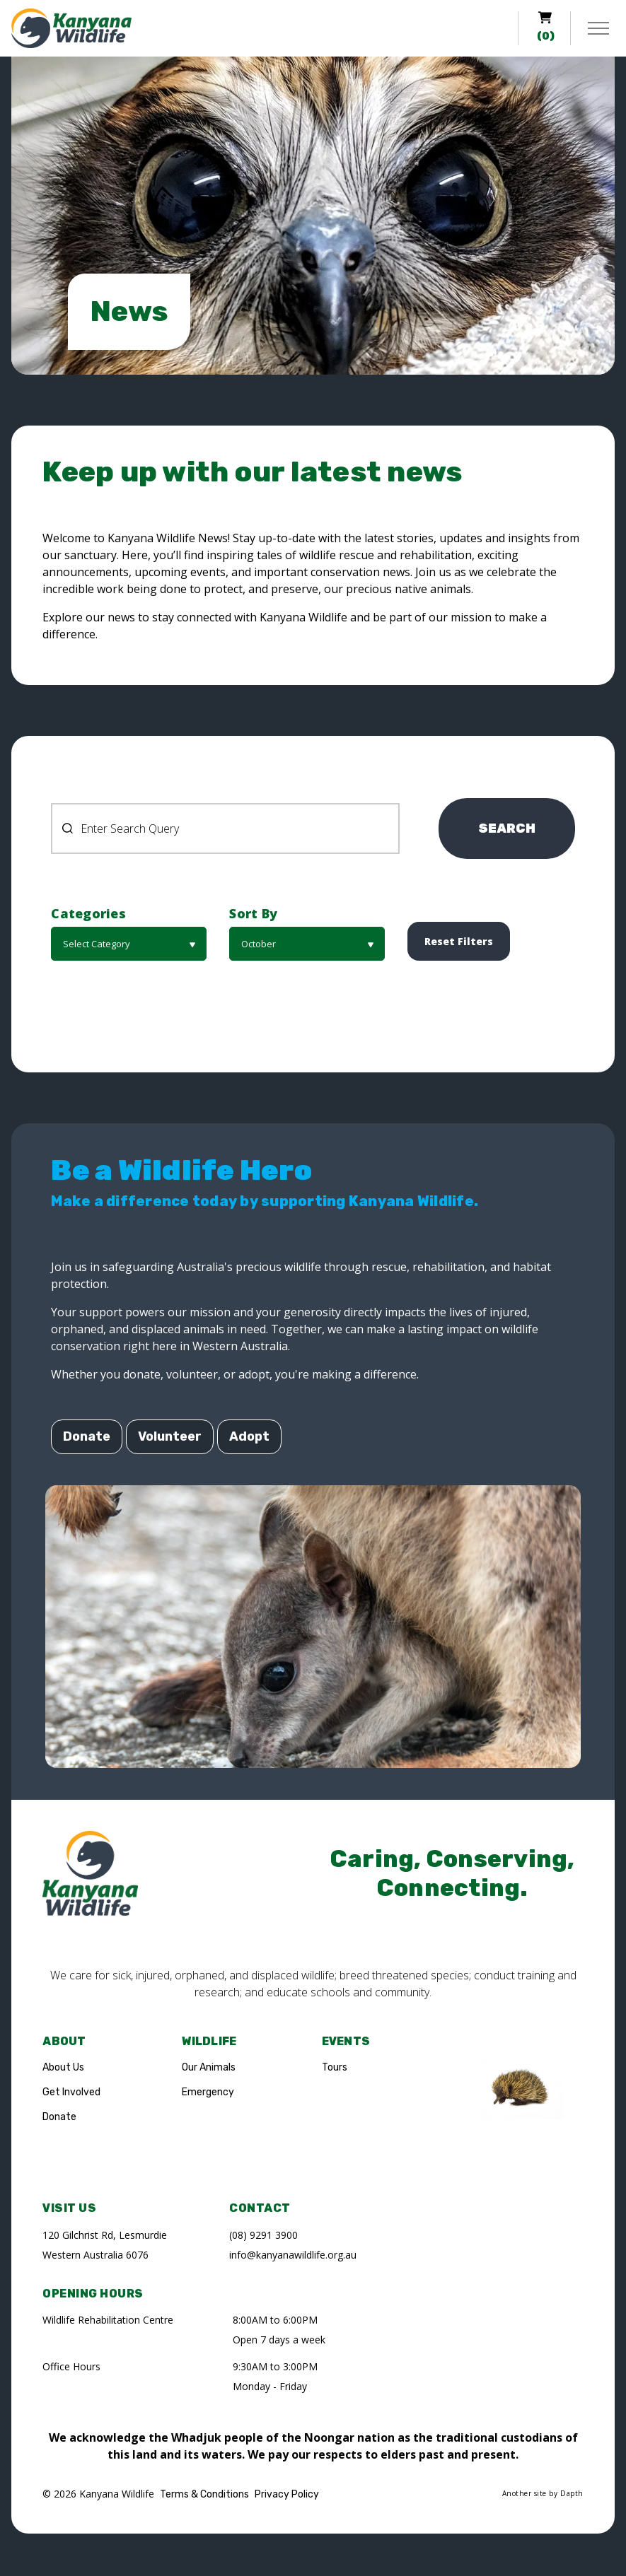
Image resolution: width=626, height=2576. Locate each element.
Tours (334, 2067)
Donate (87, 1436)
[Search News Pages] (225, 828)
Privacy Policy (287, 2494)
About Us (63, 2067)
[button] (129, 944)
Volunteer (170, 1436)
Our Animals (209, 2067)
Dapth (572, 2493)
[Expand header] (598, 28)
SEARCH (506, 828)
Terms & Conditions (204, 2494)
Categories (88, 914)
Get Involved (71, 2092)
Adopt (249, 1436)
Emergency (208, 2092)
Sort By (253, 914)
